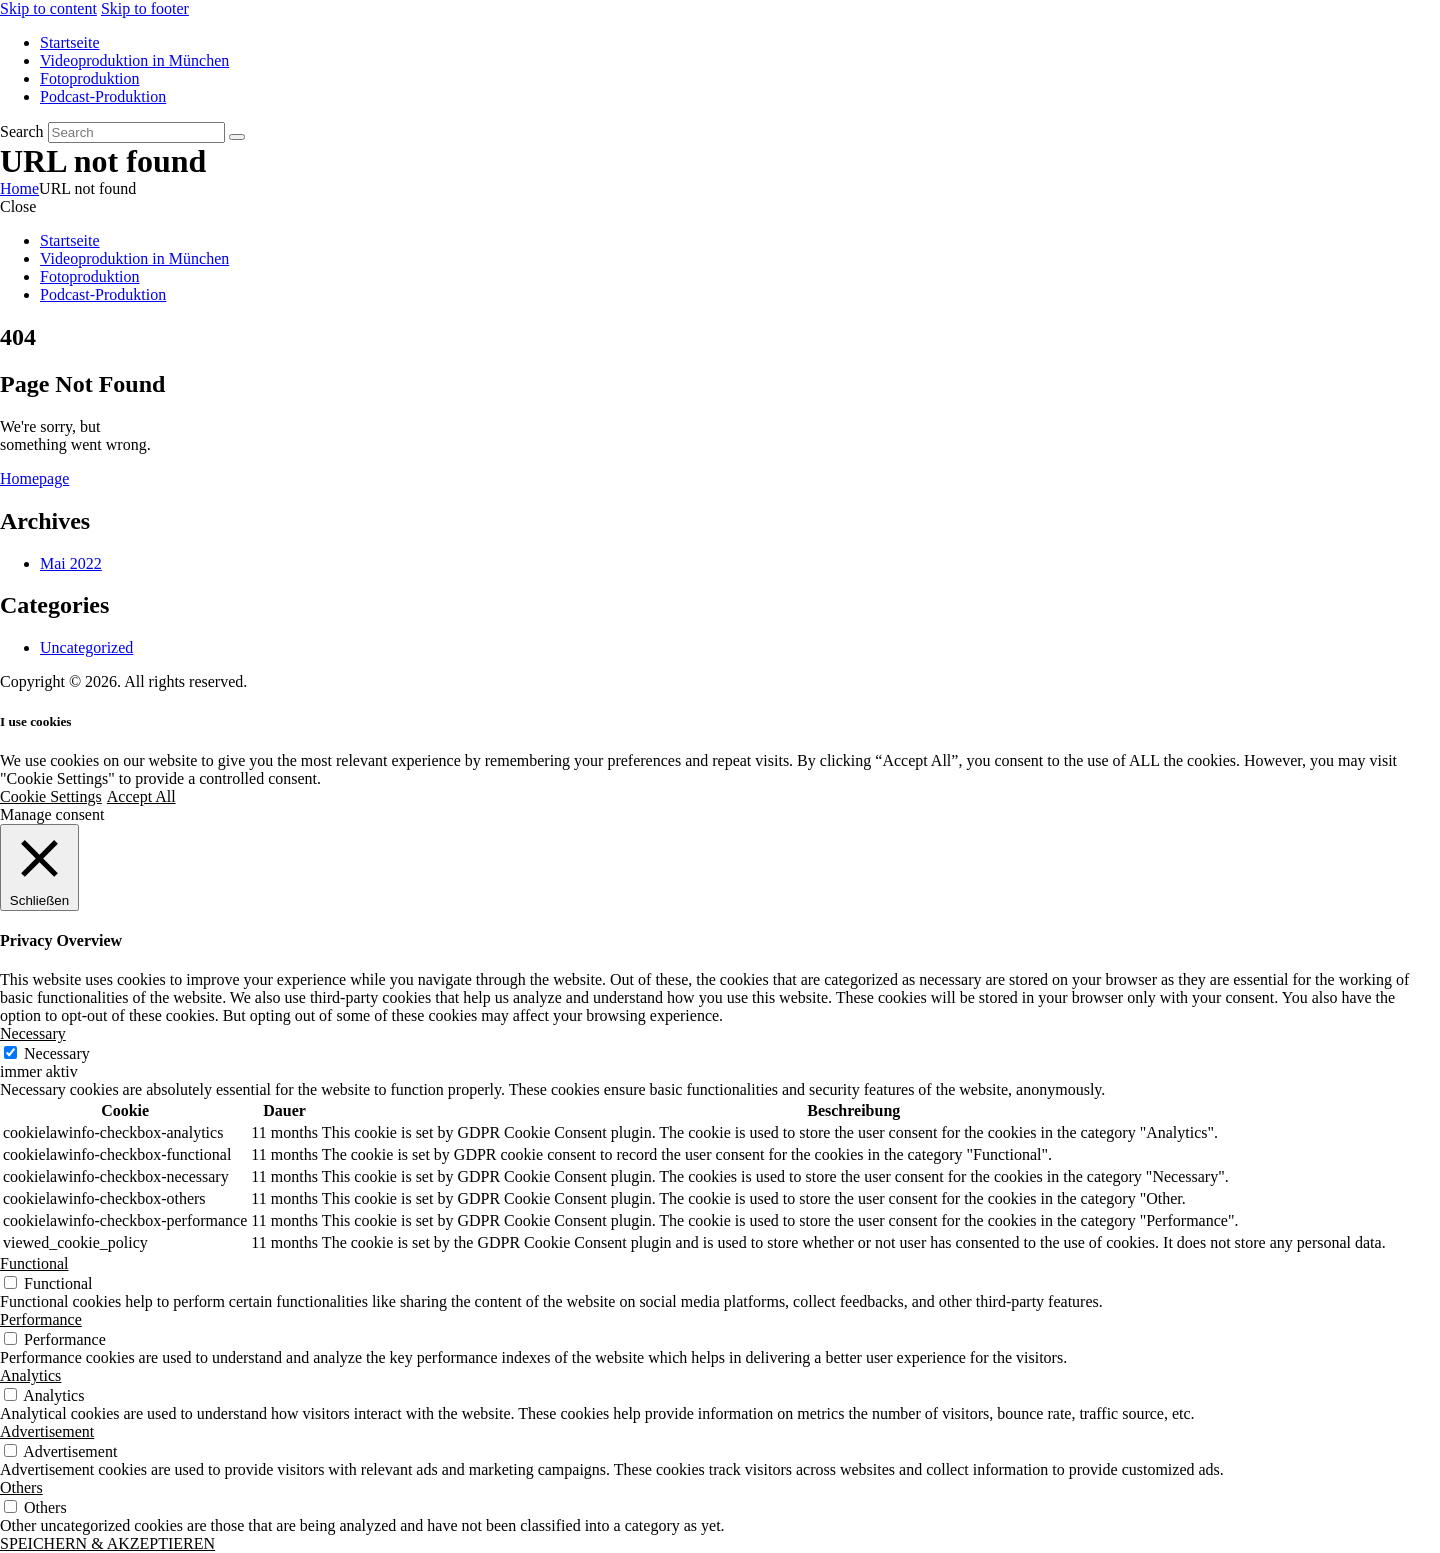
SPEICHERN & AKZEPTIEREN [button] (107, 1543)
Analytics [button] (30, 1375)
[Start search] (237, 137)
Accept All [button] (141, 796)
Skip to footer (145, 8)
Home (19, 188)
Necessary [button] (33, 1033)
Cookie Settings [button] (51, 796)
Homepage (34, 478)
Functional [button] (34, 1263)
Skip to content (48, 8)
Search (22, 131)
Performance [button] (41, 1319)
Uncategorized (86, 647)
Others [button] (21, 1487)
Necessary (57, 1053)
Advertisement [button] (47, 1431)
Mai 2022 (71, 563)
